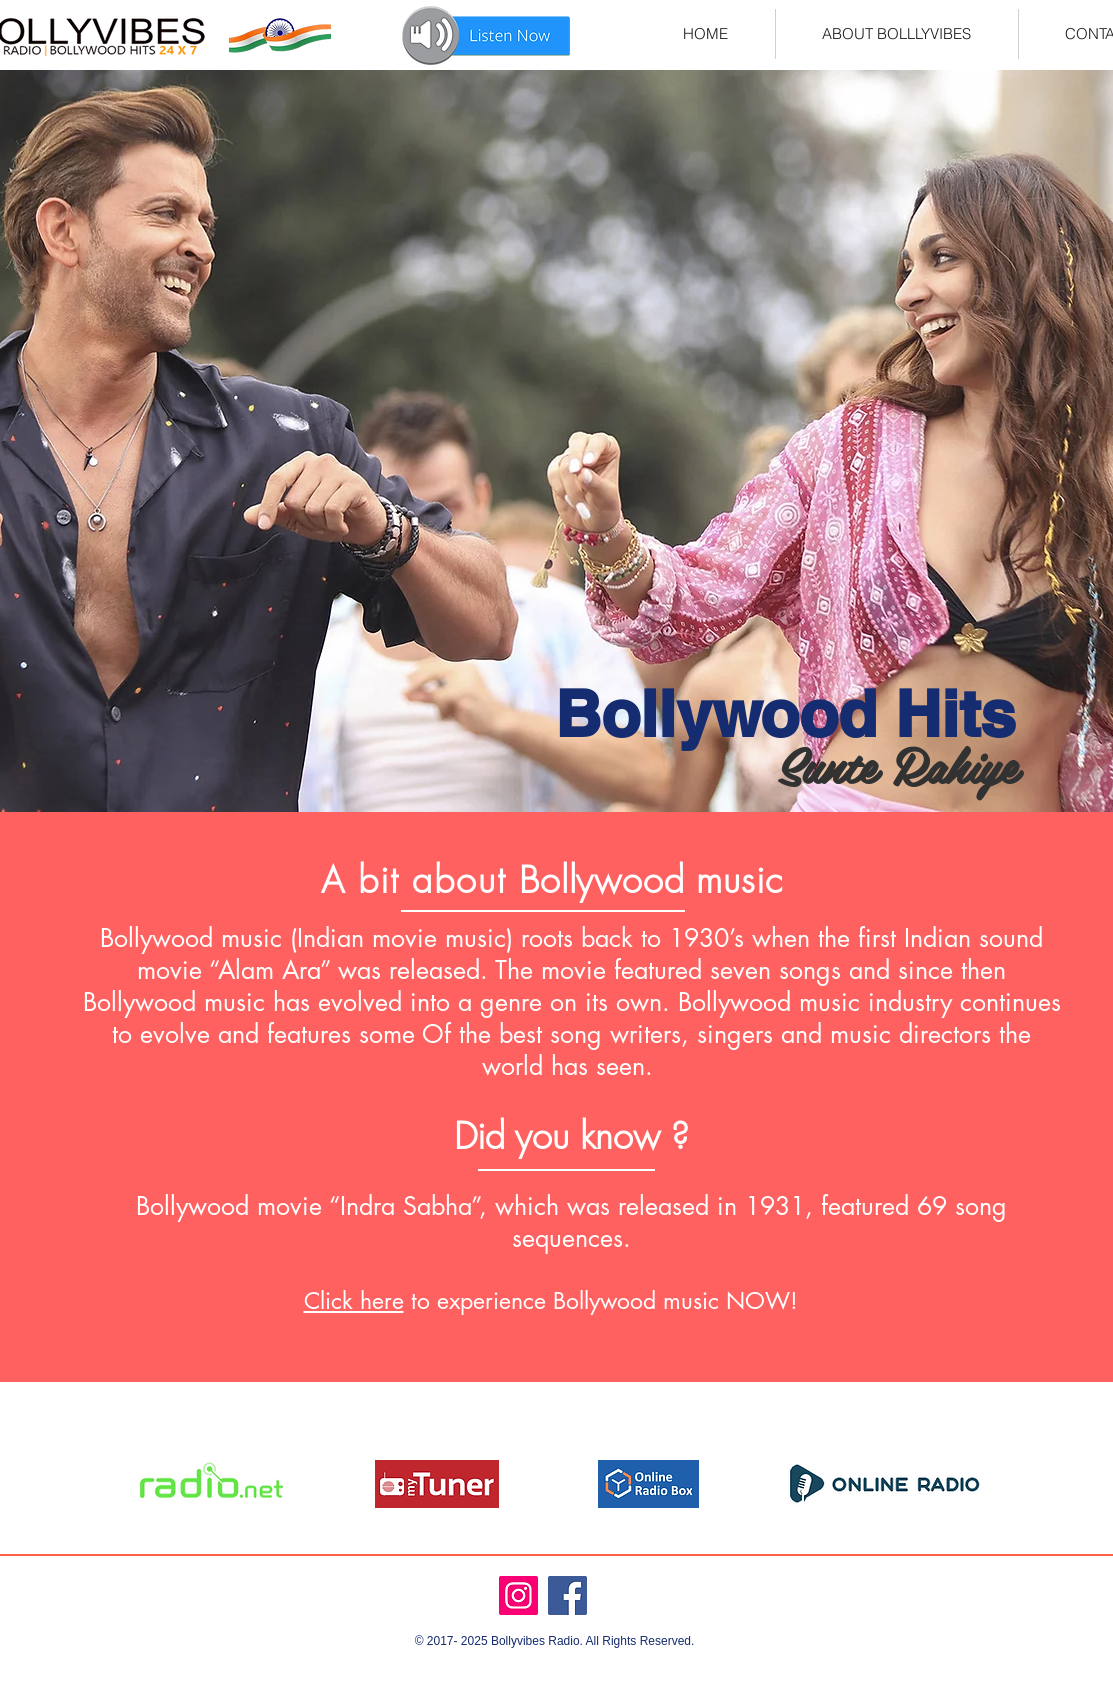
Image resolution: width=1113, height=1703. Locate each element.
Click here (354, 1301)
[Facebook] (567, 1595)
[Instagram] (518, 1595)
